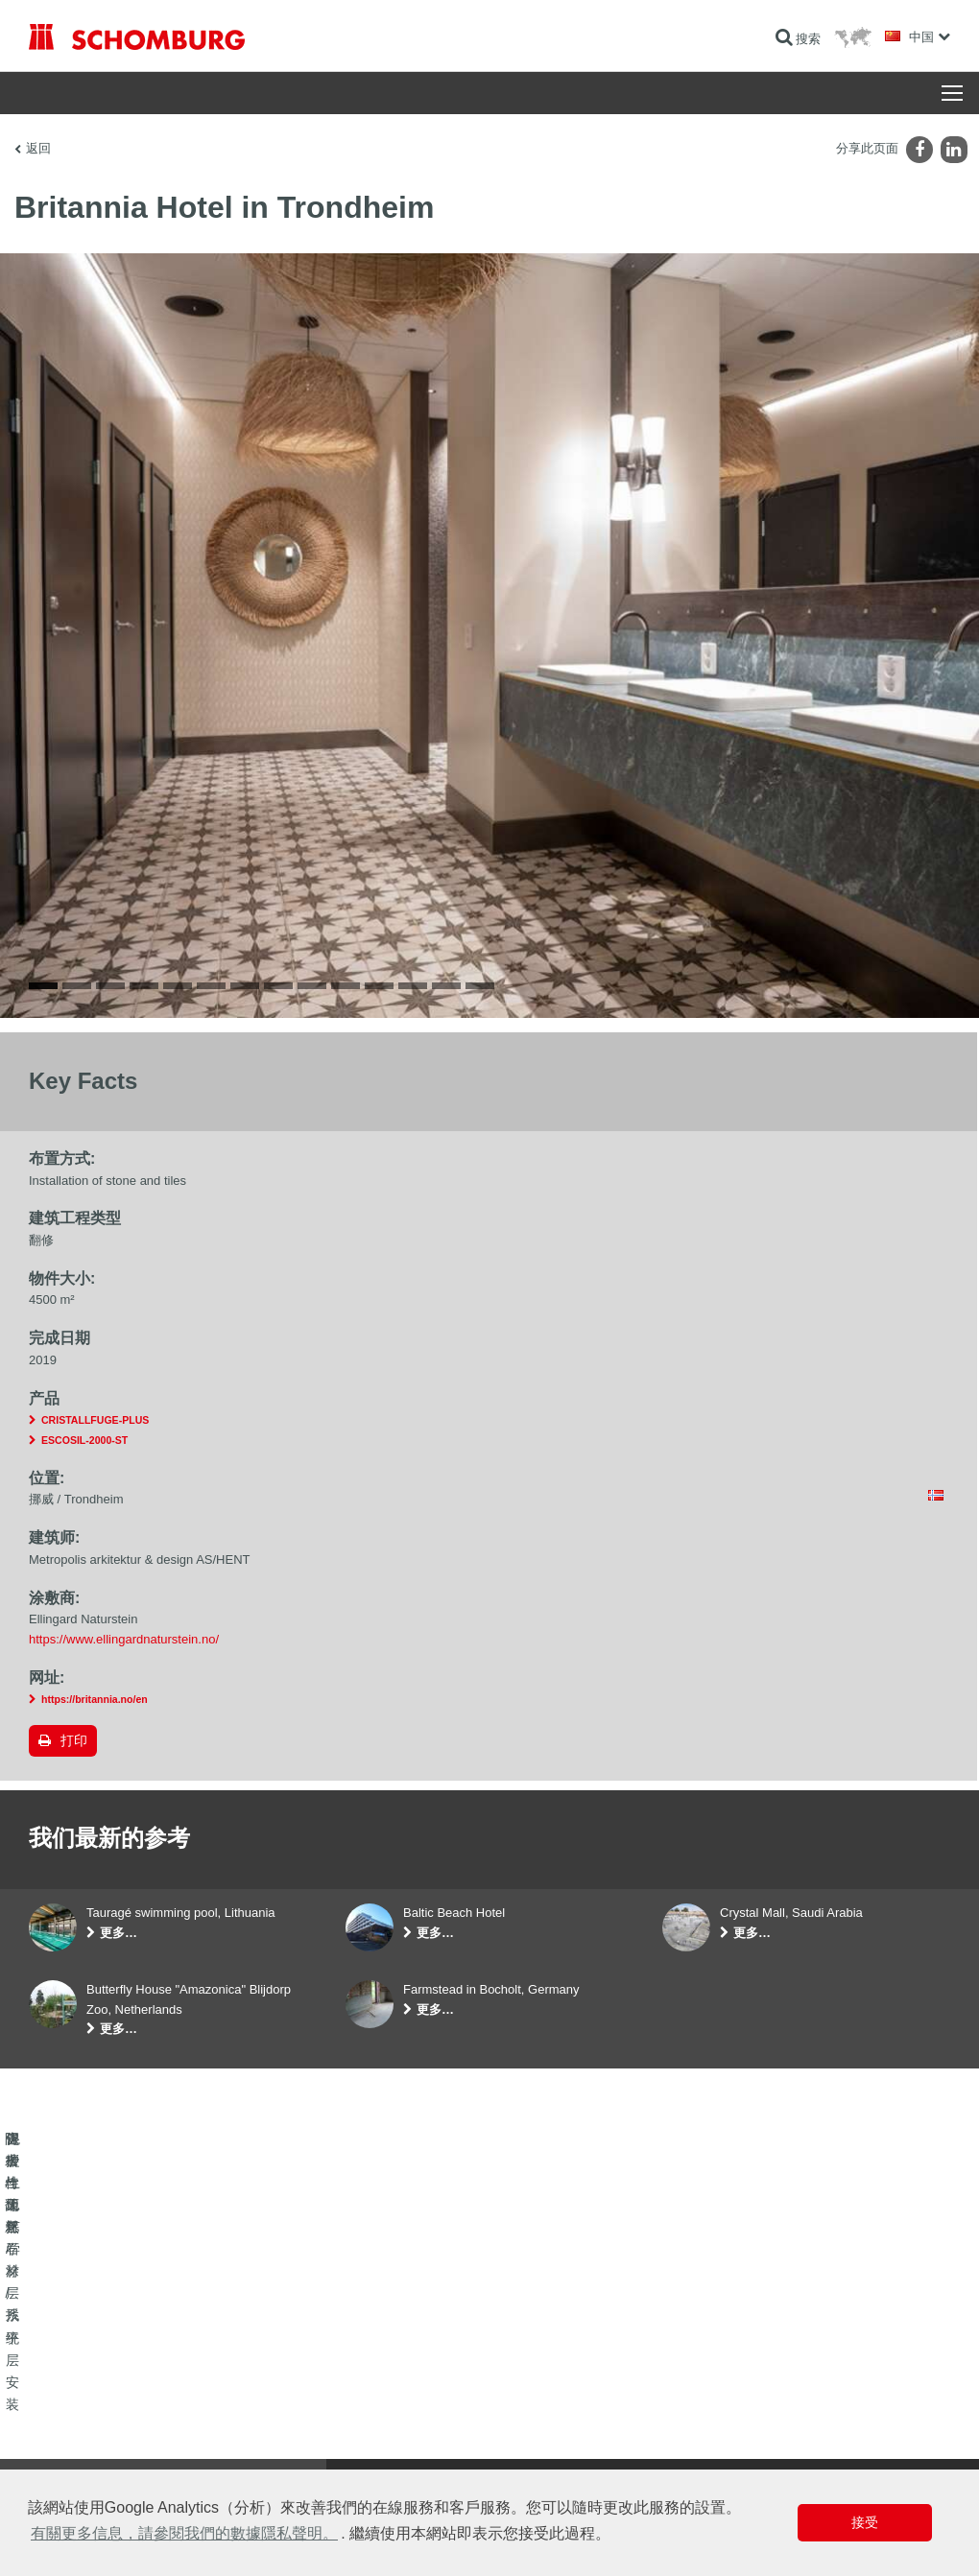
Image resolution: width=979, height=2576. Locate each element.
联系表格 (369, 2438)
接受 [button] (864, 2522)
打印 (73, 1740)
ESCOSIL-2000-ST (84, 1440)
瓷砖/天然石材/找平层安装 (95, 2409)
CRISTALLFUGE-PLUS (95, 1420)
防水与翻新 (57, 2380)
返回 (38, 148)
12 (412, 985)
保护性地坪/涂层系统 (82, 2438)
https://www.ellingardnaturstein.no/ (124, 1639)
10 (345, 985)
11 (379, 985)
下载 (357, 2409)
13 (446, 985)
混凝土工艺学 (63, 2466)
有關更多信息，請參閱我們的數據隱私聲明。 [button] (184, 2533)
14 (480, 985)
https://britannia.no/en (94, 1699)
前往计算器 (374, 2380)
